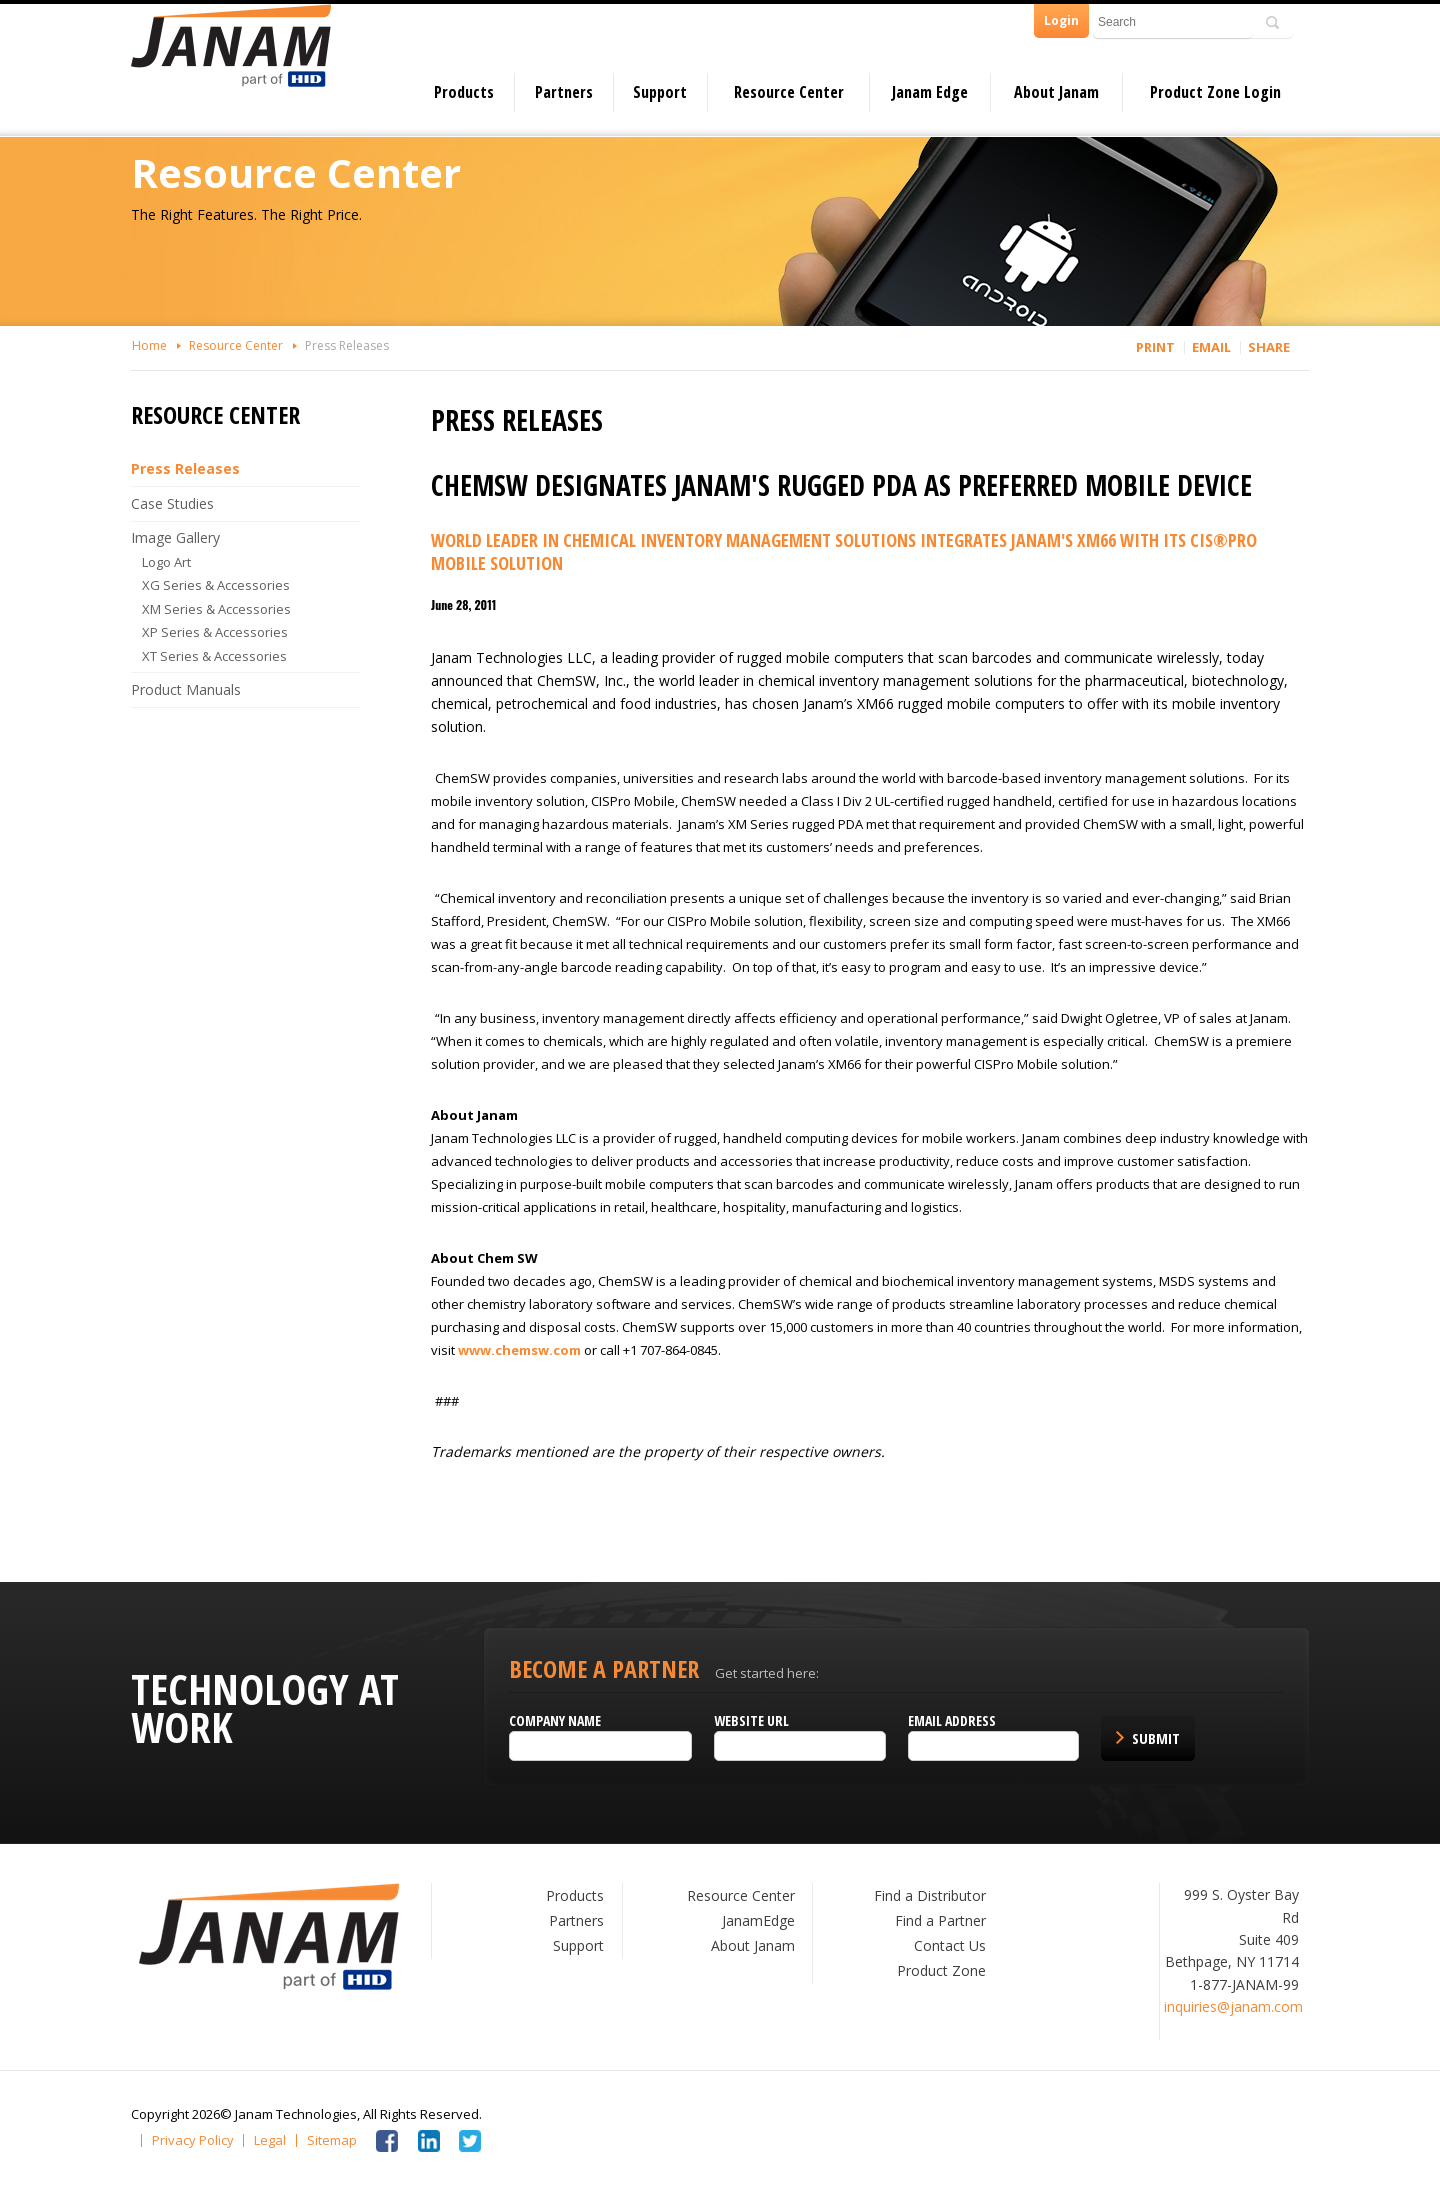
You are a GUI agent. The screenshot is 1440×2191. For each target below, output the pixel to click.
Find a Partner (940, 1920)
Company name (555, 1720)
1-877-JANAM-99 (1244, 1984)
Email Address (952, 1720)
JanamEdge (758, 1920)
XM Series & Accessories (216, 609)
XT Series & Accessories (214, 656)
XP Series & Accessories (215, 632)
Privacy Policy (193, 2140)
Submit (1156, 1738)
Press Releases (347, 345)
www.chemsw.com (519, 1350)
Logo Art (166, 562)
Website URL (751, 1720)
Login (1061, 20)
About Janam (1056, 92)
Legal (270, 2140)
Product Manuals (186, 689)
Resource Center (789, 92)
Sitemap (332, 2140)
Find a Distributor (930, 1895)
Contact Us (950, 1945)
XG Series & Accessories (216, 585)
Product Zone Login (1215, 92)
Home (149, 345)
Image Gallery (175, 537)
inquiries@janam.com (1233, 2006)
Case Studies (172, 503)
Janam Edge (930, 92)
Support (660, 92)
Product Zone (941, 1970)
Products (464, 92)
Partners (564, 92)
